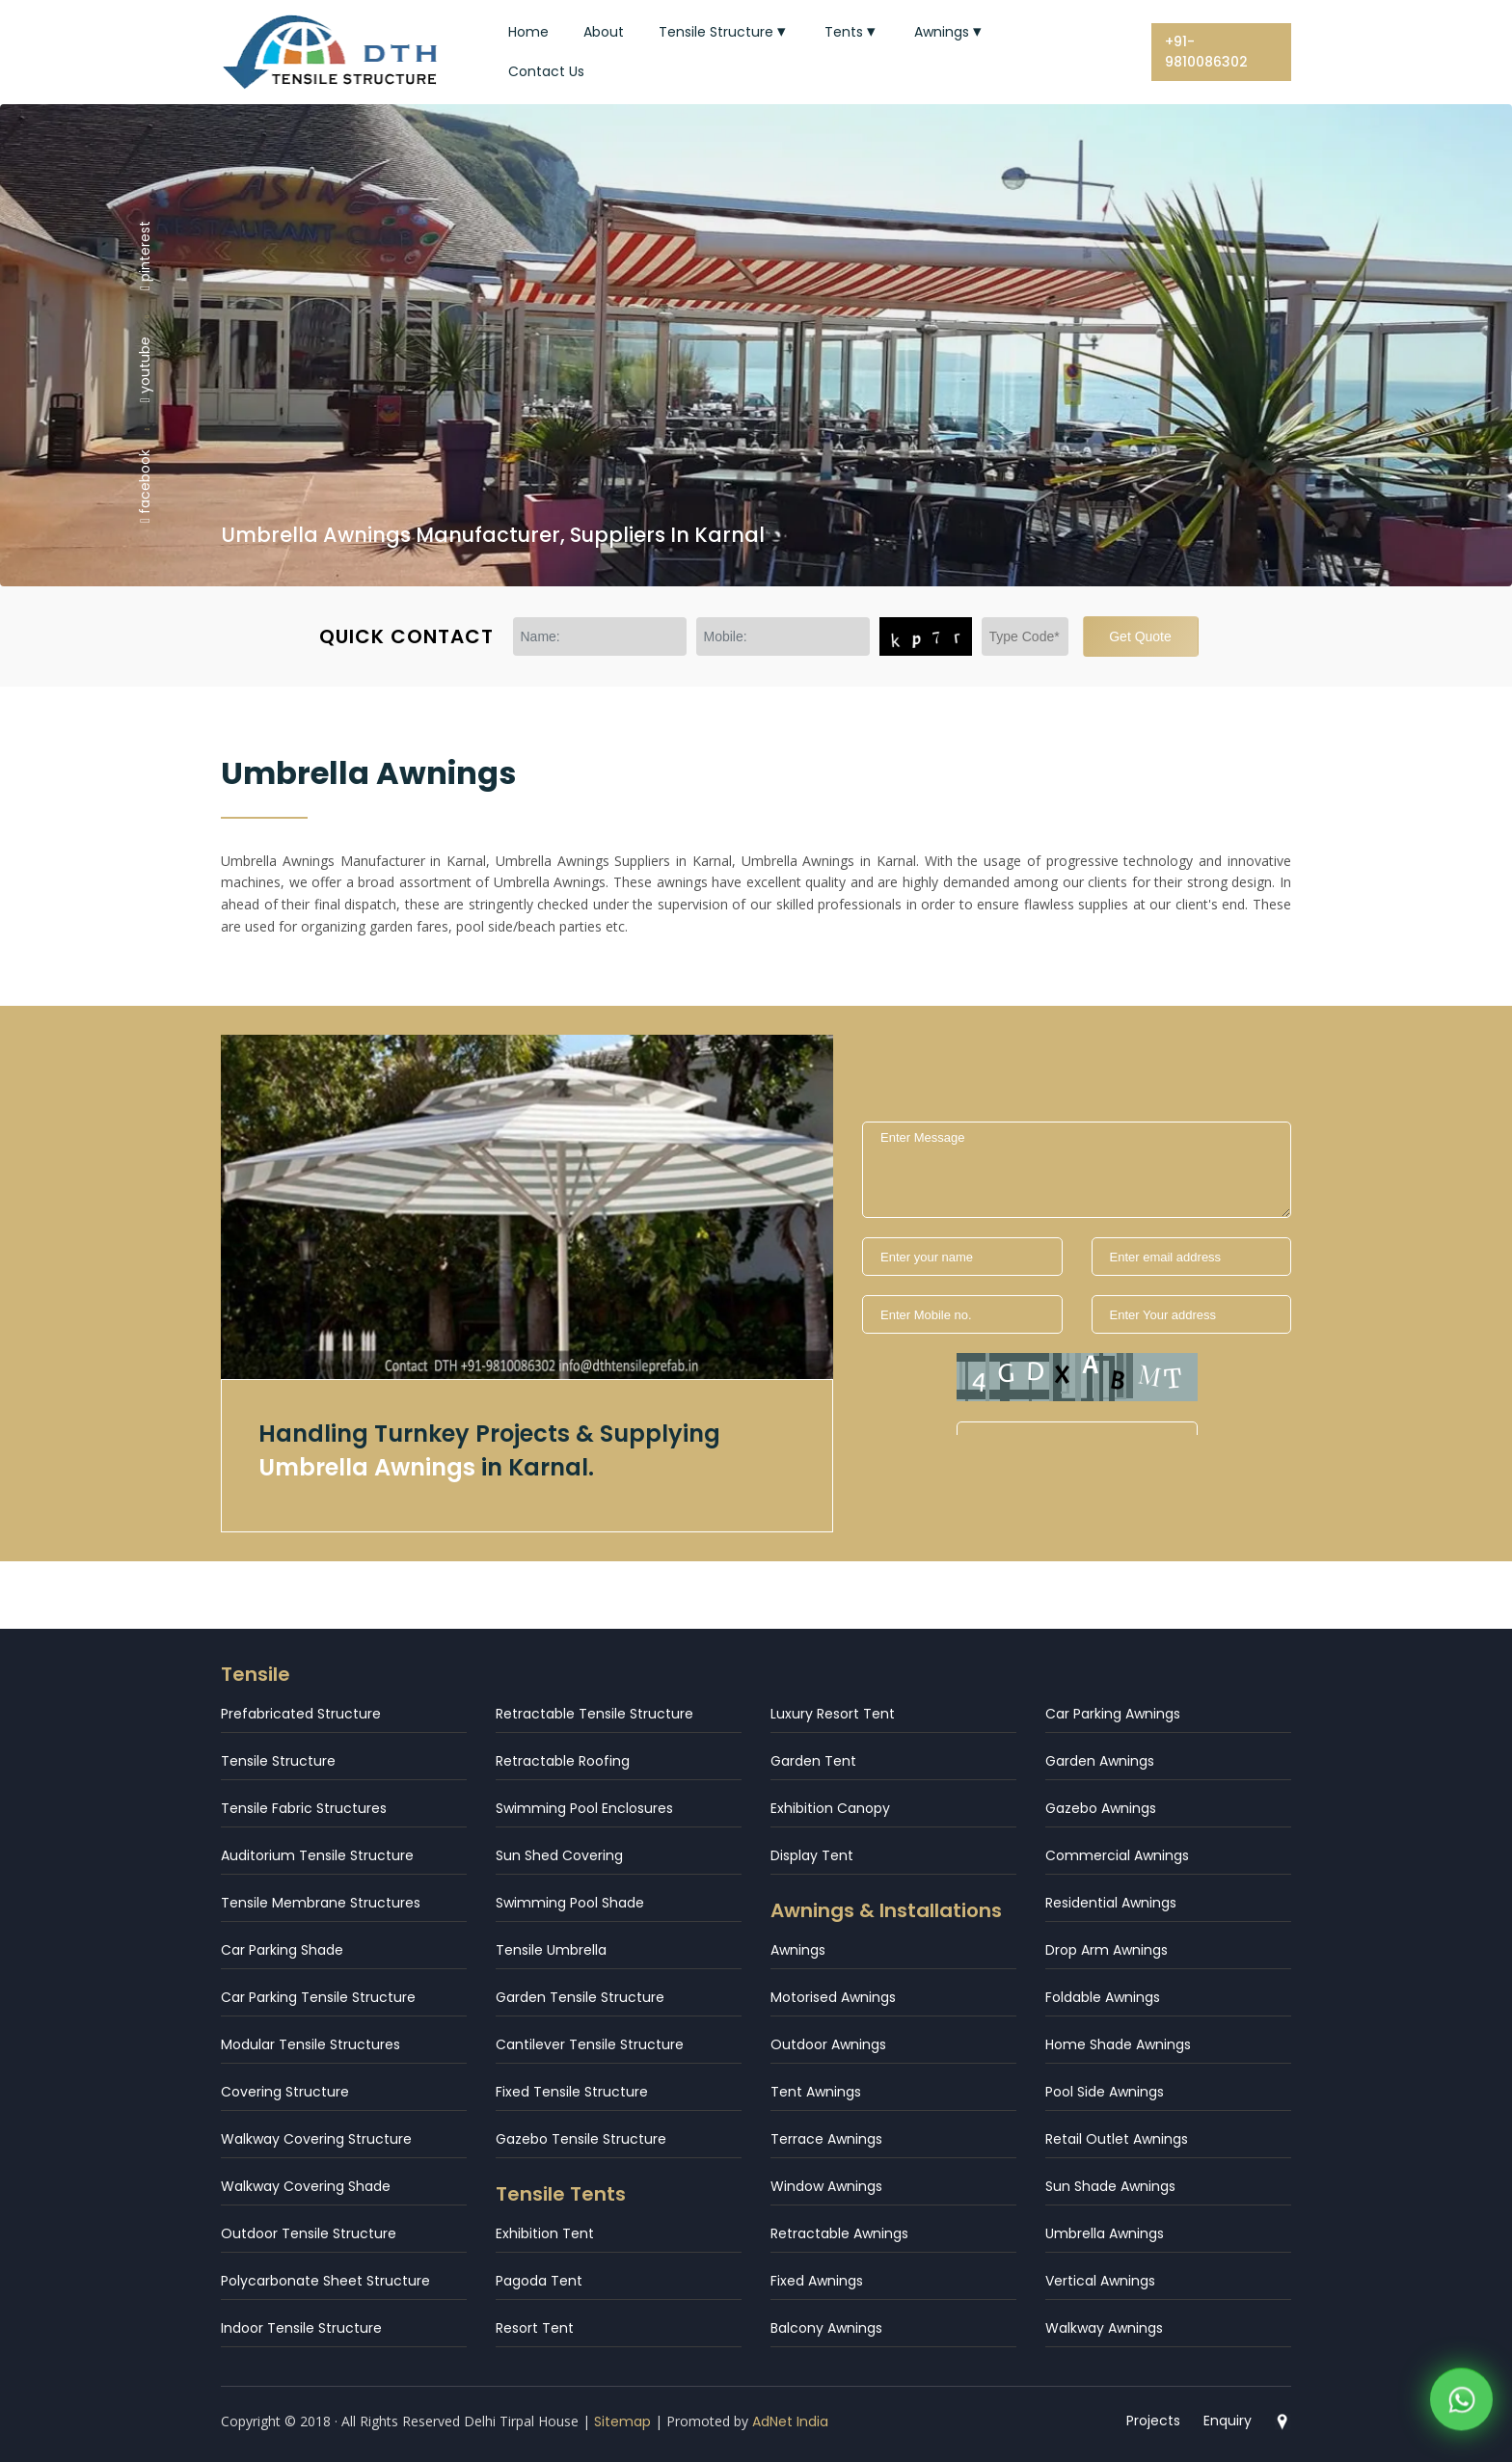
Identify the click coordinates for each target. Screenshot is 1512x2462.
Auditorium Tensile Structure (317, 1855)
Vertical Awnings (1100, 2280)
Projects (1153, 2420)
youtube (144, 369)
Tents (851, 31)
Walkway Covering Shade (306, 2186)
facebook (144, 486)
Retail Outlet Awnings (1116, 2139)
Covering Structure (285, 2091)
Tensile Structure (724, 31)
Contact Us (546, 71)
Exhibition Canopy (830, 1808)
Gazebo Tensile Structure (581, 2139)
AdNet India (790, 2421)
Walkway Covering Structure (316, 2139)
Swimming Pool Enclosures (584, 1808)
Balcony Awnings (826, 2328)
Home (528, 31)
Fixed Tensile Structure (572, 2091)
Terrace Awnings (826, 2139)
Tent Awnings (815, 2091)
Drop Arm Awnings (1106, 1950)
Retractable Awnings (839, 2233)
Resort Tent (535, 2328)
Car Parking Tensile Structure (318, 1997)
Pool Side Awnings (1104, 2091)
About (603, 31)
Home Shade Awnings (1118, 2044)
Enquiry (1227, 2420)
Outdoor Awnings (828, 2044)
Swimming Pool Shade (570, 1902)
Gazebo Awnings (1100, 1808)
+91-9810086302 (1206, 51)
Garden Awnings (1099, 1761)
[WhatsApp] (1461, 2404)
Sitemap (622, 2421)
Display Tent (811, 1855)
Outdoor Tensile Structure (308, 2233)
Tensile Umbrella (551, 1950)
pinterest (144, 254)
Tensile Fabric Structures (304, 1808)
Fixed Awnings (816, 2280)
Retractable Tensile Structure (594, 1713)
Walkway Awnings (1104, 2328)
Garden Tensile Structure (580, 1997)
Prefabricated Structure (301, 1713)
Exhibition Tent (545, 2233)
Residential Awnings (1110, 1902)
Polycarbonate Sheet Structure (325, 2280)
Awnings (950, 31)
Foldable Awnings (1102, 1997)
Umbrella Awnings (1104, 2233)
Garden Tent (813, 1761)
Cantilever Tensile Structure (590, 2044)
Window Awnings (826, 2186)
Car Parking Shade (282, 1950)
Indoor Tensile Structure (301, 2328)
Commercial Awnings (1117, 1855)
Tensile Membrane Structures (320, 1902)
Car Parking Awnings (1112, 1713)
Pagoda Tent (539, 2280)
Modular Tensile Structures (310, 2044)
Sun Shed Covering (559, 1855)
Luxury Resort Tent (832, 1713)
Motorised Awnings (833, 1997)
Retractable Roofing (563, 1761)
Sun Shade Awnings (1110, 2186)
